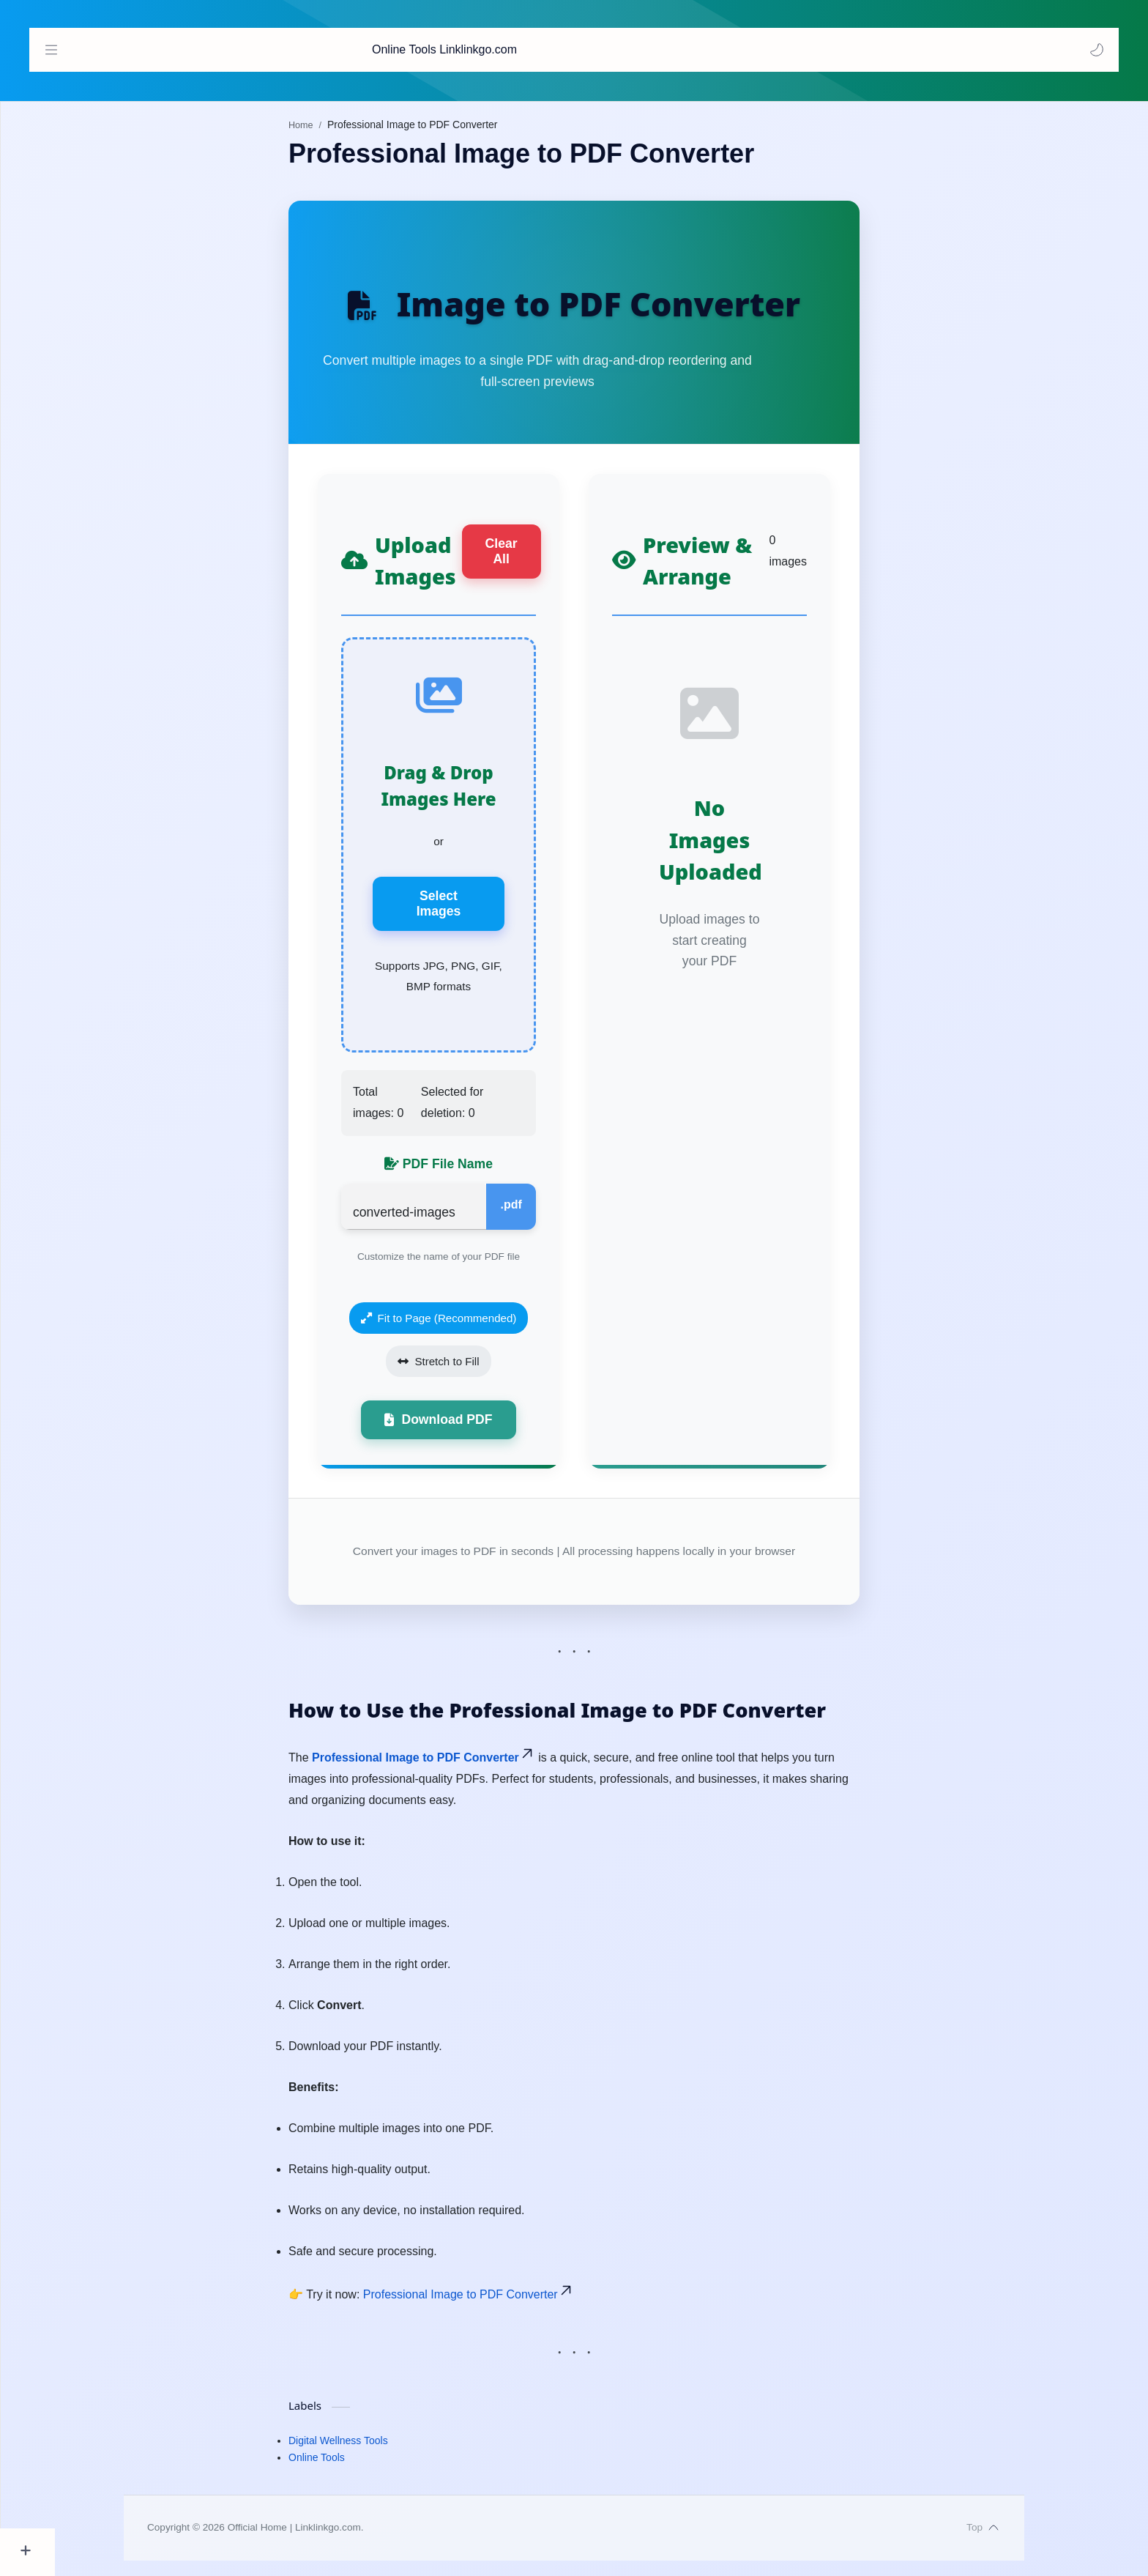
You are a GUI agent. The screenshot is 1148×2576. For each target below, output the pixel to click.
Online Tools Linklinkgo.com (134, 49)
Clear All (528, 558)
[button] (1093, 50)
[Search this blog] (640, 50)
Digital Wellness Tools (366, 2456)
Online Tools (344, 2473)
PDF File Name (465, 1177)
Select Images (466, 913)
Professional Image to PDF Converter (451, 1773)
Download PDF (466, 1435)
